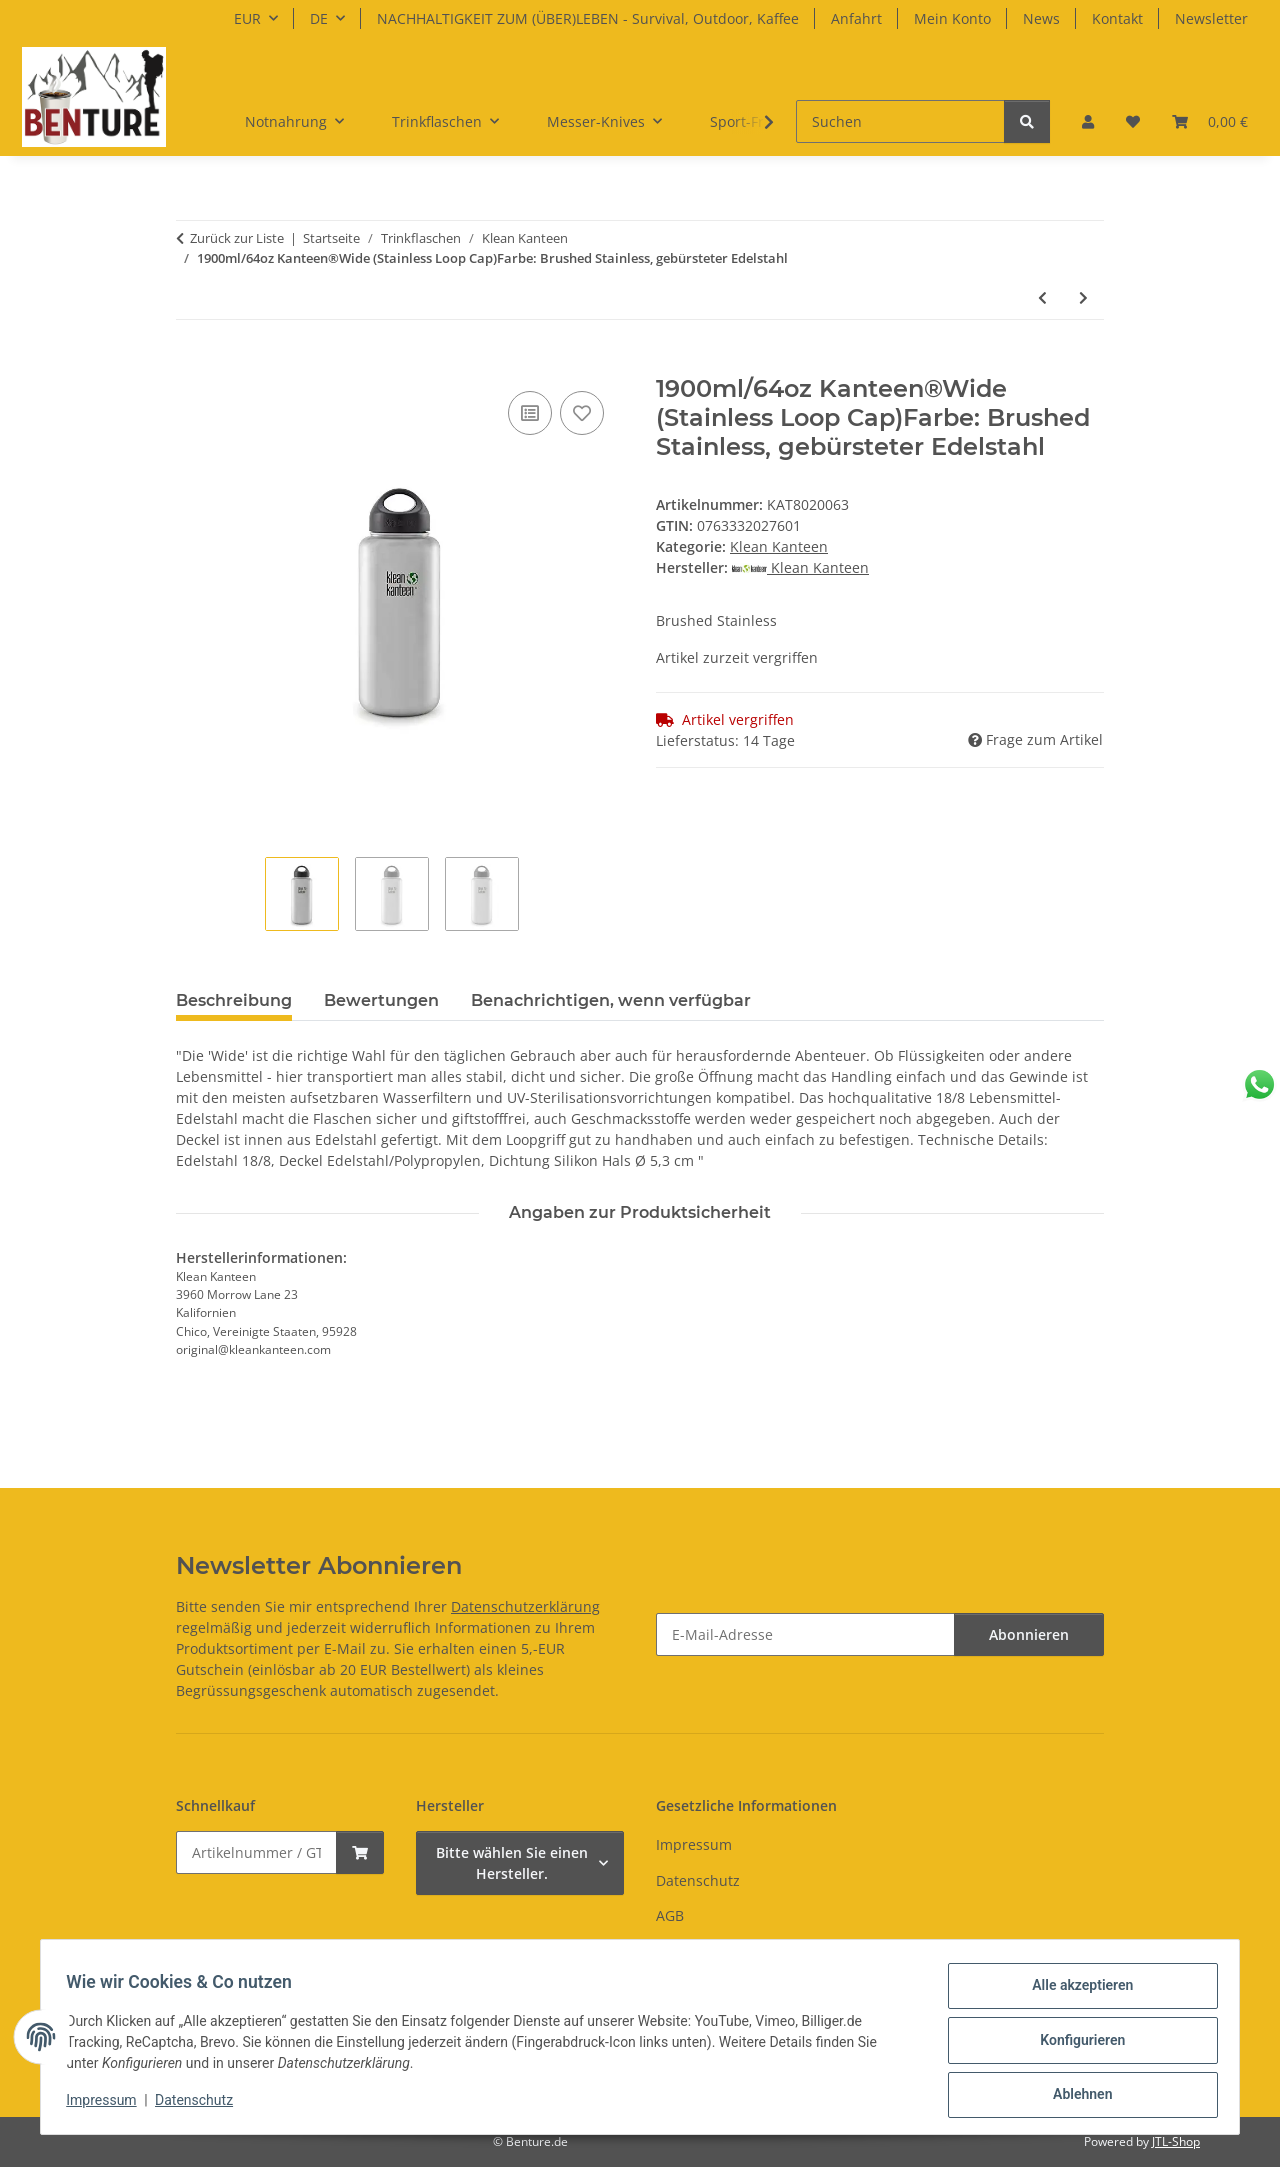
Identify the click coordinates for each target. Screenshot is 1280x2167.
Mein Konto (952, 18)
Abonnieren (1029, 1634)
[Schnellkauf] (256, 1852)
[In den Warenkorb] (192, 364)
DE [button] (319, 18)
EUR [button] (247, 18)
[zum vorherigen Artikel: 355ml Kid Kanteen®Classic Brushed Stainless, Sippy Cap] (1042, 297)
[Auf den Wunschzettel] (582, 413)
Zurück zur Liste (237, 238)
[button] (1088, 121)
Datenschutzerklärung (525, 1606)
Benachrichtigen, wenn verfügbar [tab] (611, 1000)
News (1041, 18)
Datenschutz (201, 2105)
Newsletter (1211, 18)
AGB (670, 1915)
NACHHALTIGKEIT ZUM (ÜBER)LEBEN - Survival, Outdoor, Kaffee (588, 18)
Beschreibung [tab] (234, 1000)
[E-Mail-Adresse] (805, 1634)
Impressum (108, 2105)
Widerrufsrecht (707, 1950)
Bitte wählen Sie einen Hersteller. (512, 1863)
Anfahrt (856, 18)
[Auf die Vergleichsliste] (530, 413)
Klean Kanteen (779, 546)
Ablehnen (1075, 2096)
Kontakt (1117, 18)
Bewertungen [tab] (381, 1000)
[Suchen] (900, 121)
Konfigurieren (1075, 2044)
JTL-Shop (1176, 2141)
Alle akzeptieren (1075, 1992)
